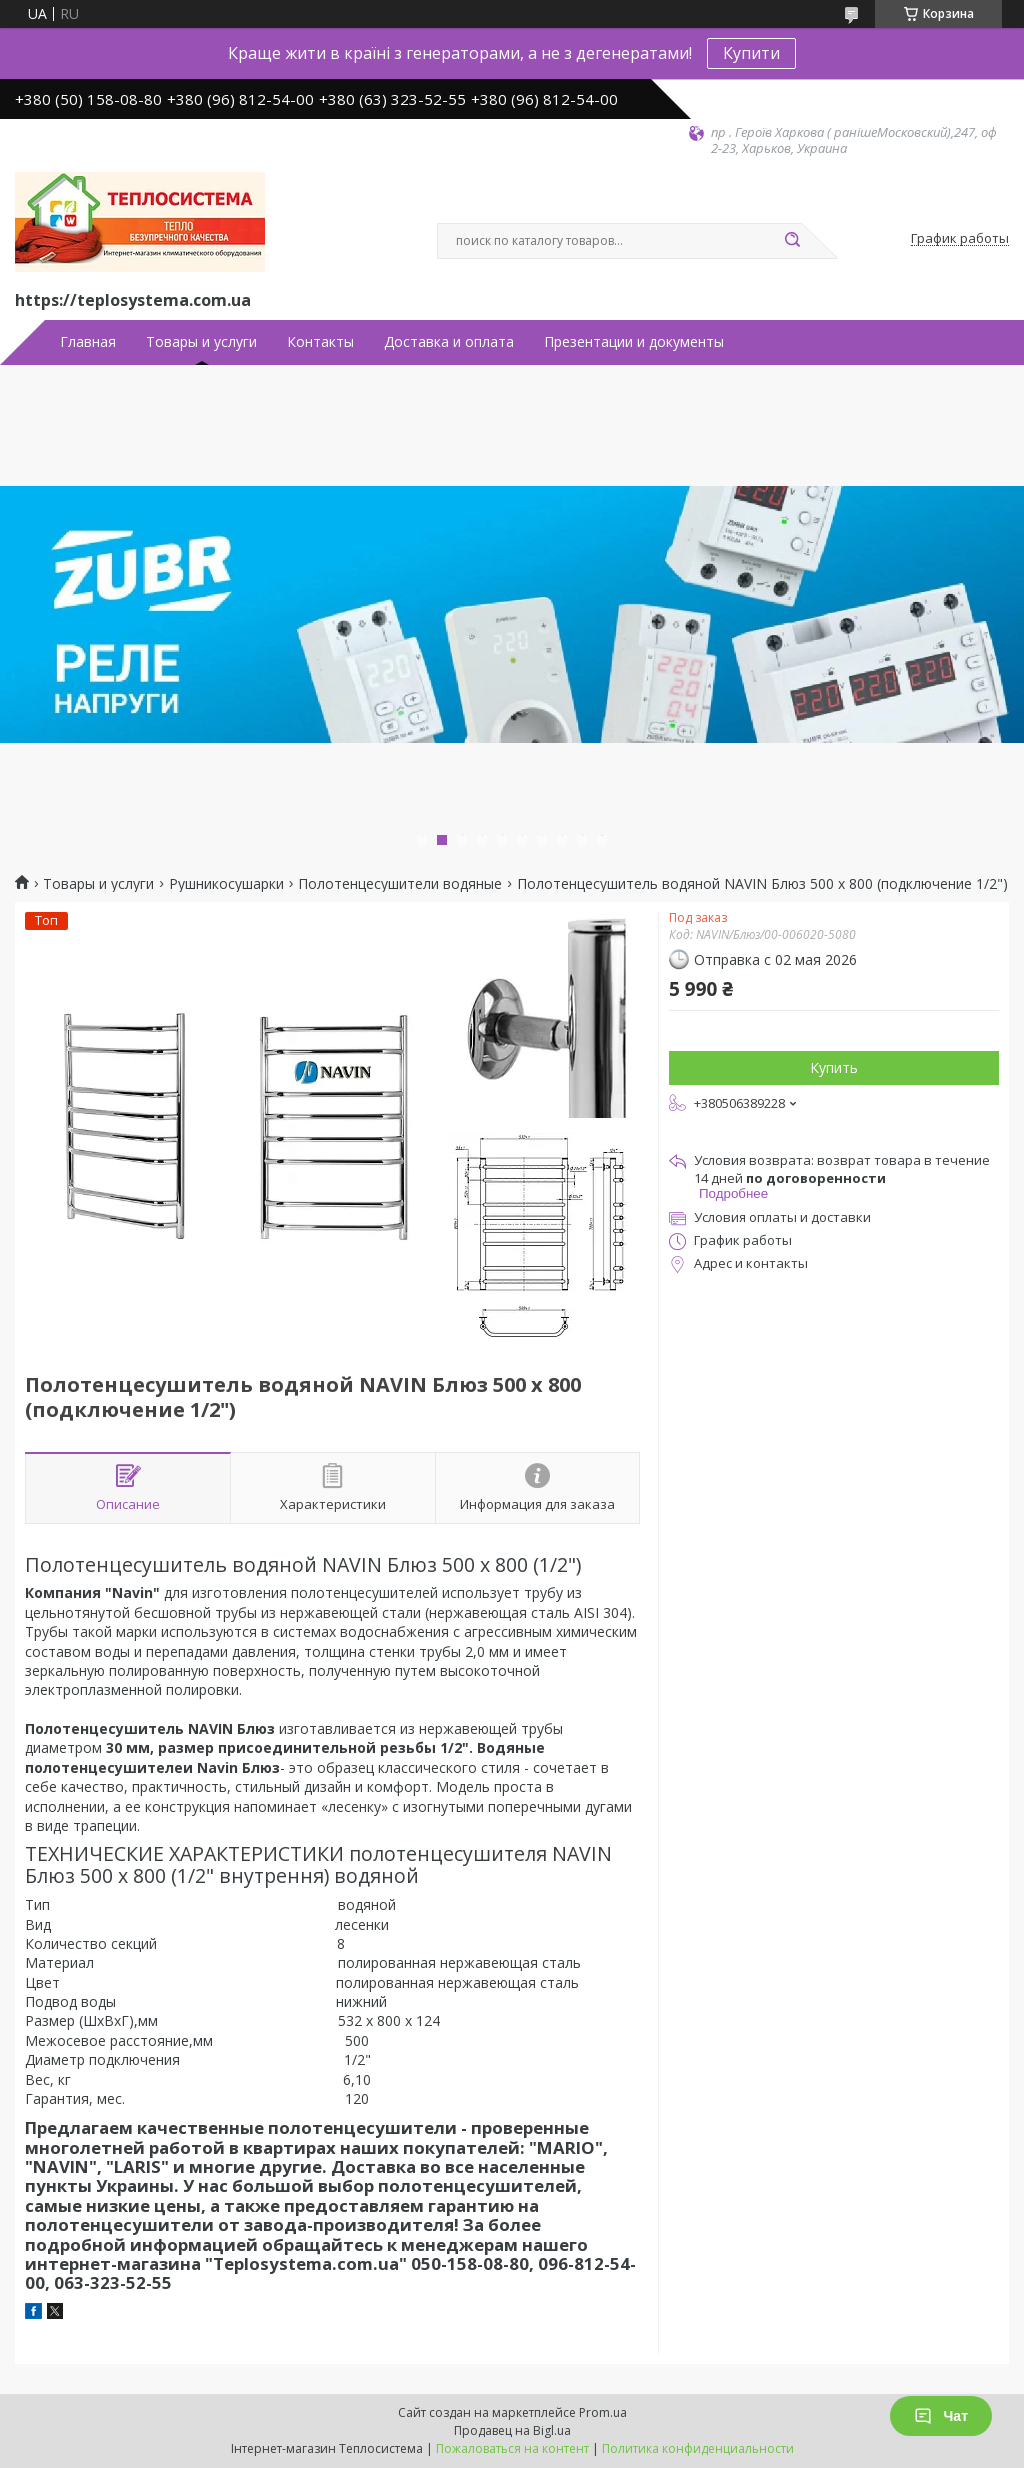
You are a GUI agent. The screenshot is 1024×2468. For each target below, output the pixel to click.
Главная (88, 342)
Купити (751, 53)
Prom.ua (603, 2412)
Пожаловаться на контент (512, 2448)
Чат (941, 2416)
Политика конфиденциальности (698, 2448)
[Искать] (792, 241)
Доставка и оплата (449, 342)
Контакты (320, 342)
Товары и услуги (201, 342)
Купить (834, 1067)
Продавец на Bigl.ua (512, 2430)
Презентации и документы (634, 342)
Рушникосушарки (226, 884)
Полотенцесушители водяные (400, 884)
